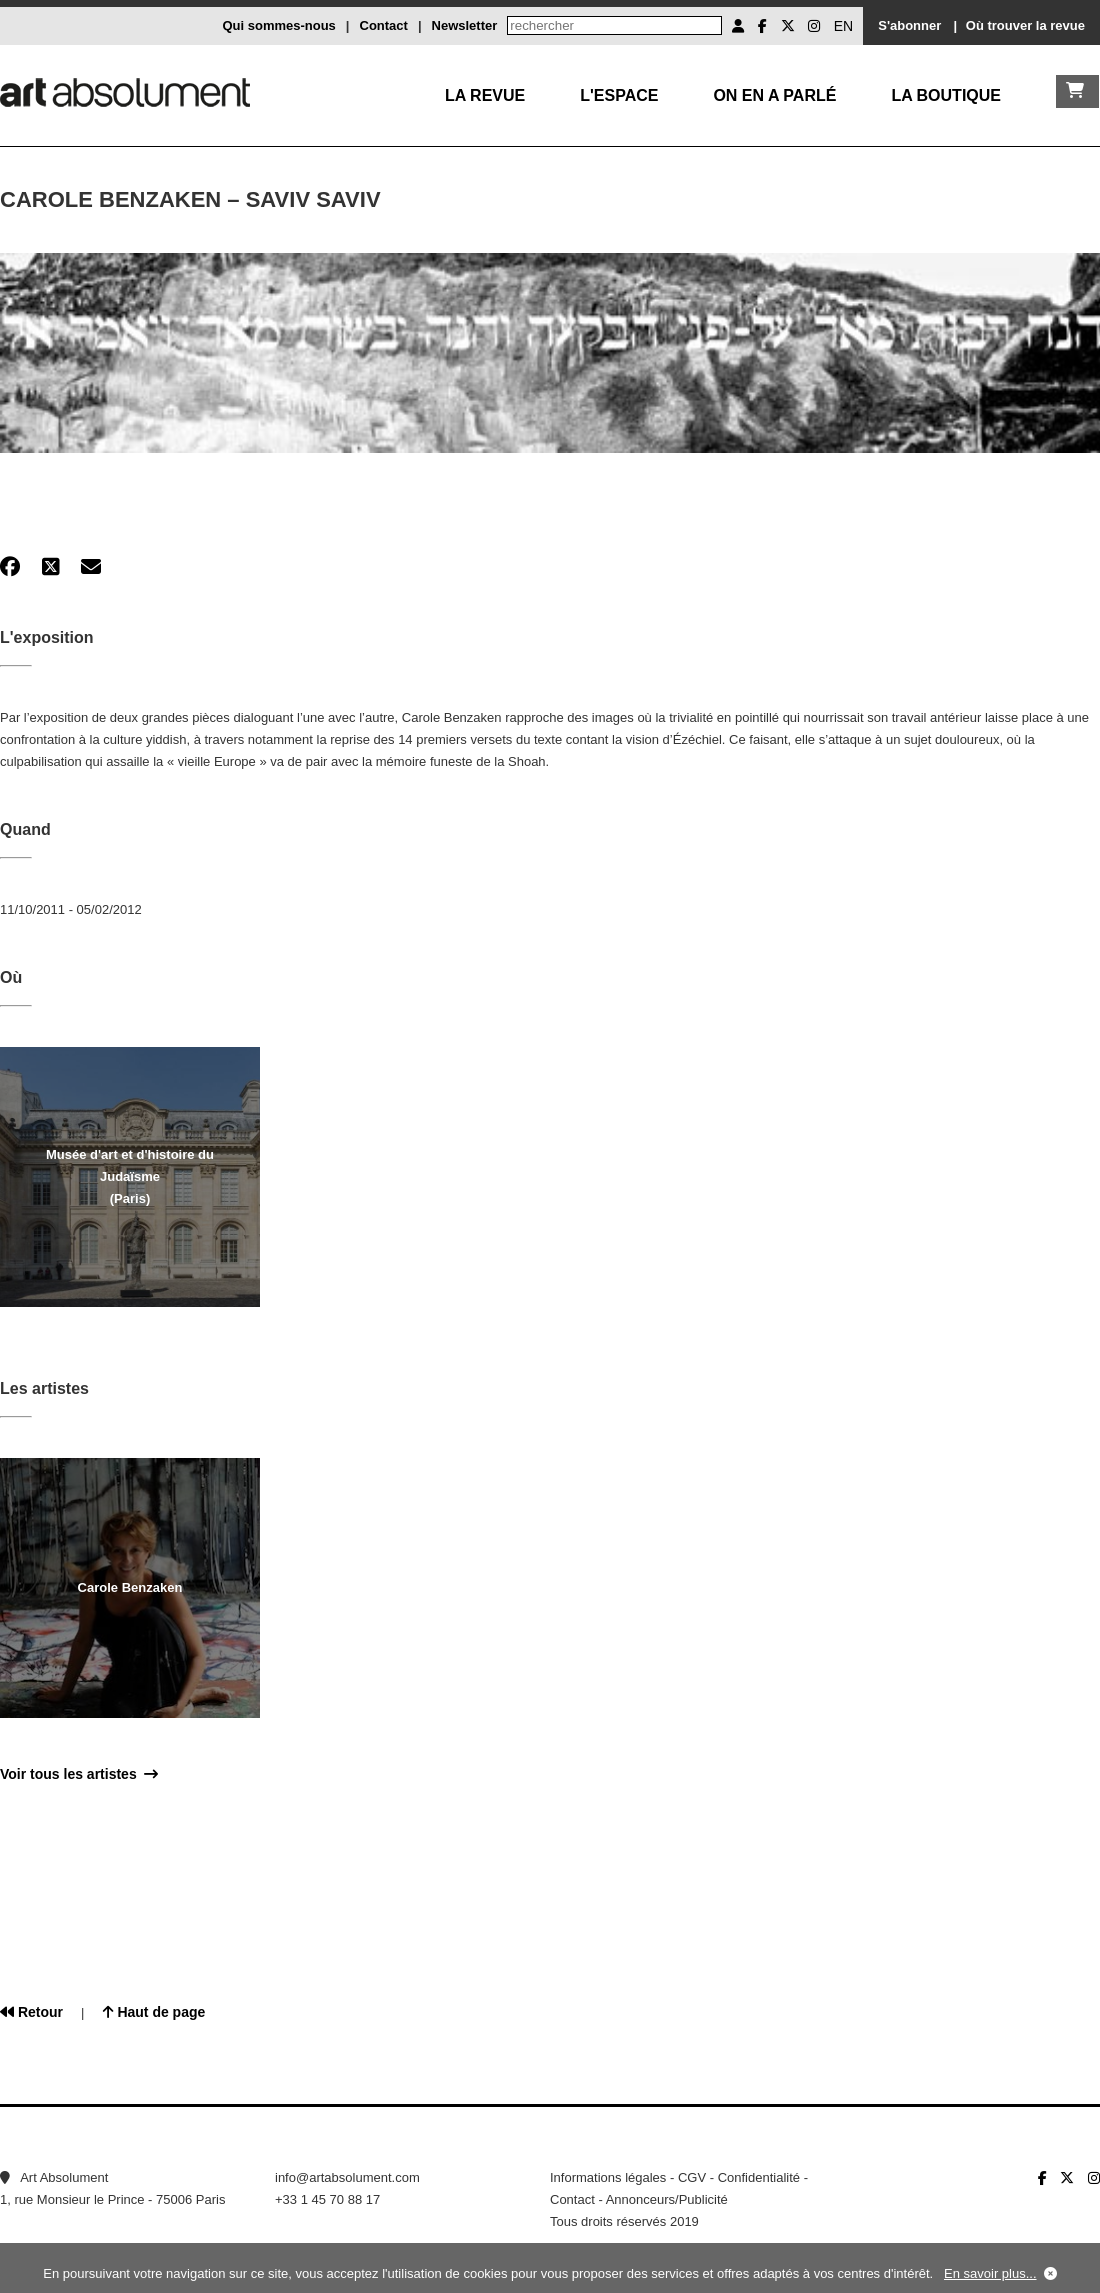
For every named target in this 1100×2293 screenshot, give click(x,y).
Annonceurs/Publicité (667, 2199)
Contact (384, 25)
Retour (31, 2012)
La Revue (485, 95)
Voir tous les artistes (79, 1774)
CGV (692, 2177)
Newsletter (465, 25)
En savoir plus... (990, 2273)
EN (843, 26)
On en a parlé (774, 95)
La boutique (946, 95)
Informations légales (608, 2177)
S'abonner (909, 25)
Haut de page (154, 2012)
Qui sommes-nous (278, 25)
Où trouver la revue (1025, 25)
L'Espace (619, 95)
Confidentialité (759, 2177)
